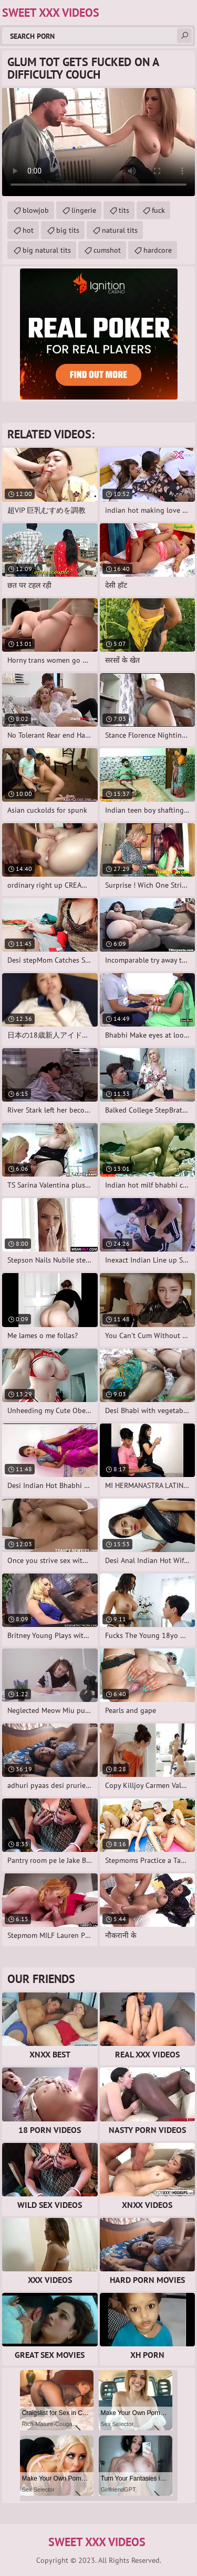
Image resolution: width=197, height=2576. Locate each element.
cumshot (107, 250)
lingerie (83, 210)
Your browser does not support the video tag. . (98, 142)
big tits (67, 230)
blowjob (36, 210)
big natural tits (47, 250)
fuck (158, 210)
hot (28, 230)
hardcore (157, 250)
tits (124, 210)
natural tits (120, 230)
